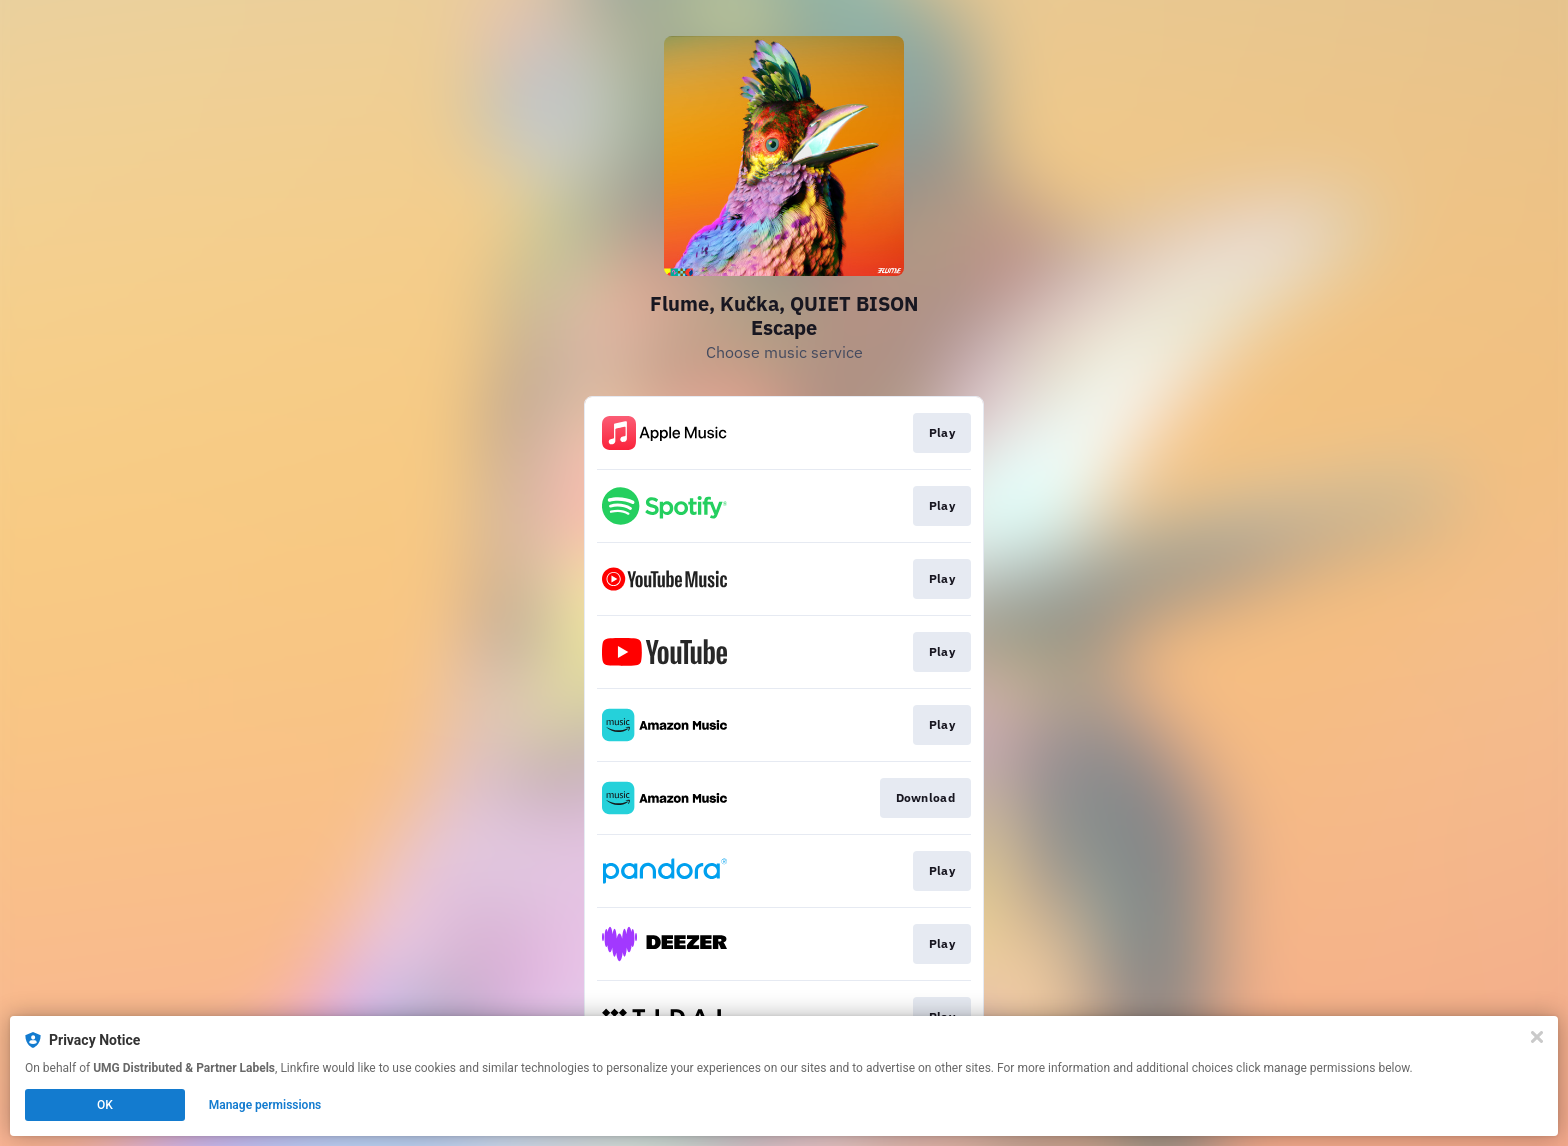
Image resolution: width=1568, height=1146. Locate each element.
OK (105, 1105)
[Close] (1537, 1037)
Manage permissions (265, 1105)
